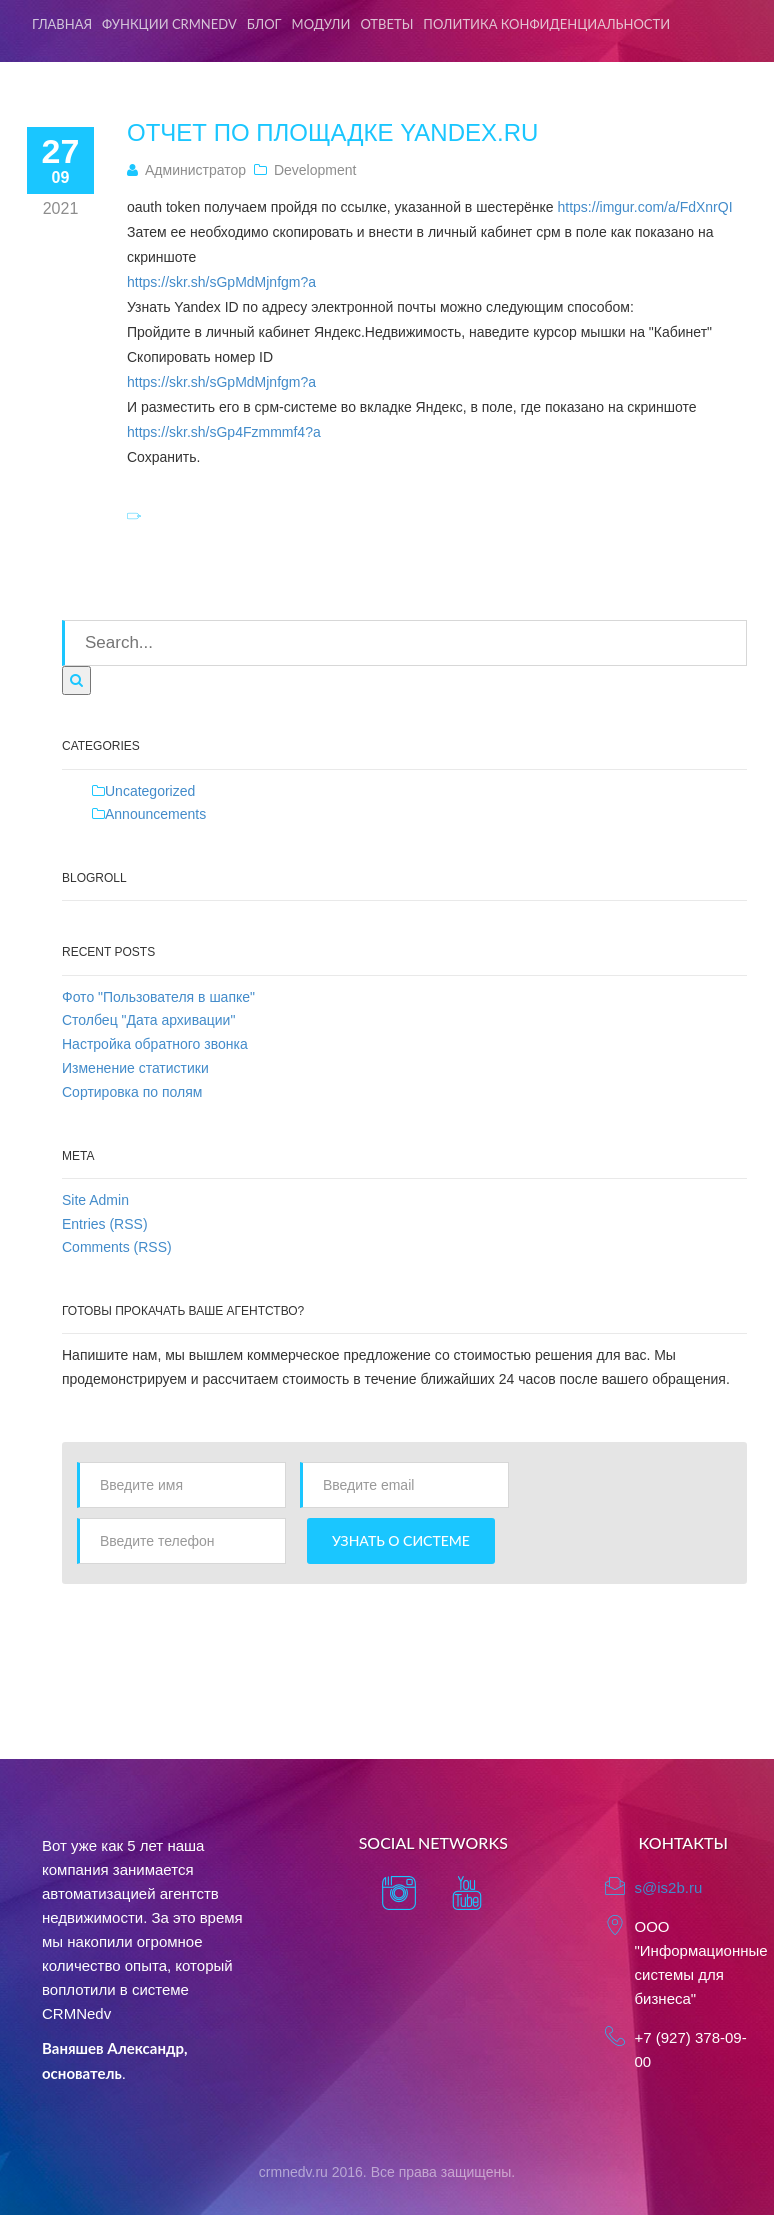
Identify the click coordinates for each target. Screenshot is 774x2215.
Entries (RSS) (105, 1224)
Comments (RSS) (117, 1247)
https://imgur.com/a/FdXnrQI (645, 207)
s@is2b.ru (669, 1887)
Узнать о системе (401, 1540)
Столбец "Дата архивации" (148, 1020)
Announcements (155, 814)
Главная (62, 24)
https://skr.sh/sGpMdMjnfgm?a (221, 282)
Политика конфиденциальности (546, 24)
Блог (264, 24)
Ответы (386, 24)
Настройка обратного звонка (155, 1044)
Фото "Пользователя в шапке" (158, 997)
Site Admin (95, 1200)
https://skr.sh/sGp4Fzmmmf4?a (224, 432)
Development (315, 170)
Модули (321, 24)
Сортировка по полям (132, 1092)
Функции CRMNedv (169, 24)
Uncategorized (150, 791)
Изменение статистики (135, 1068)
